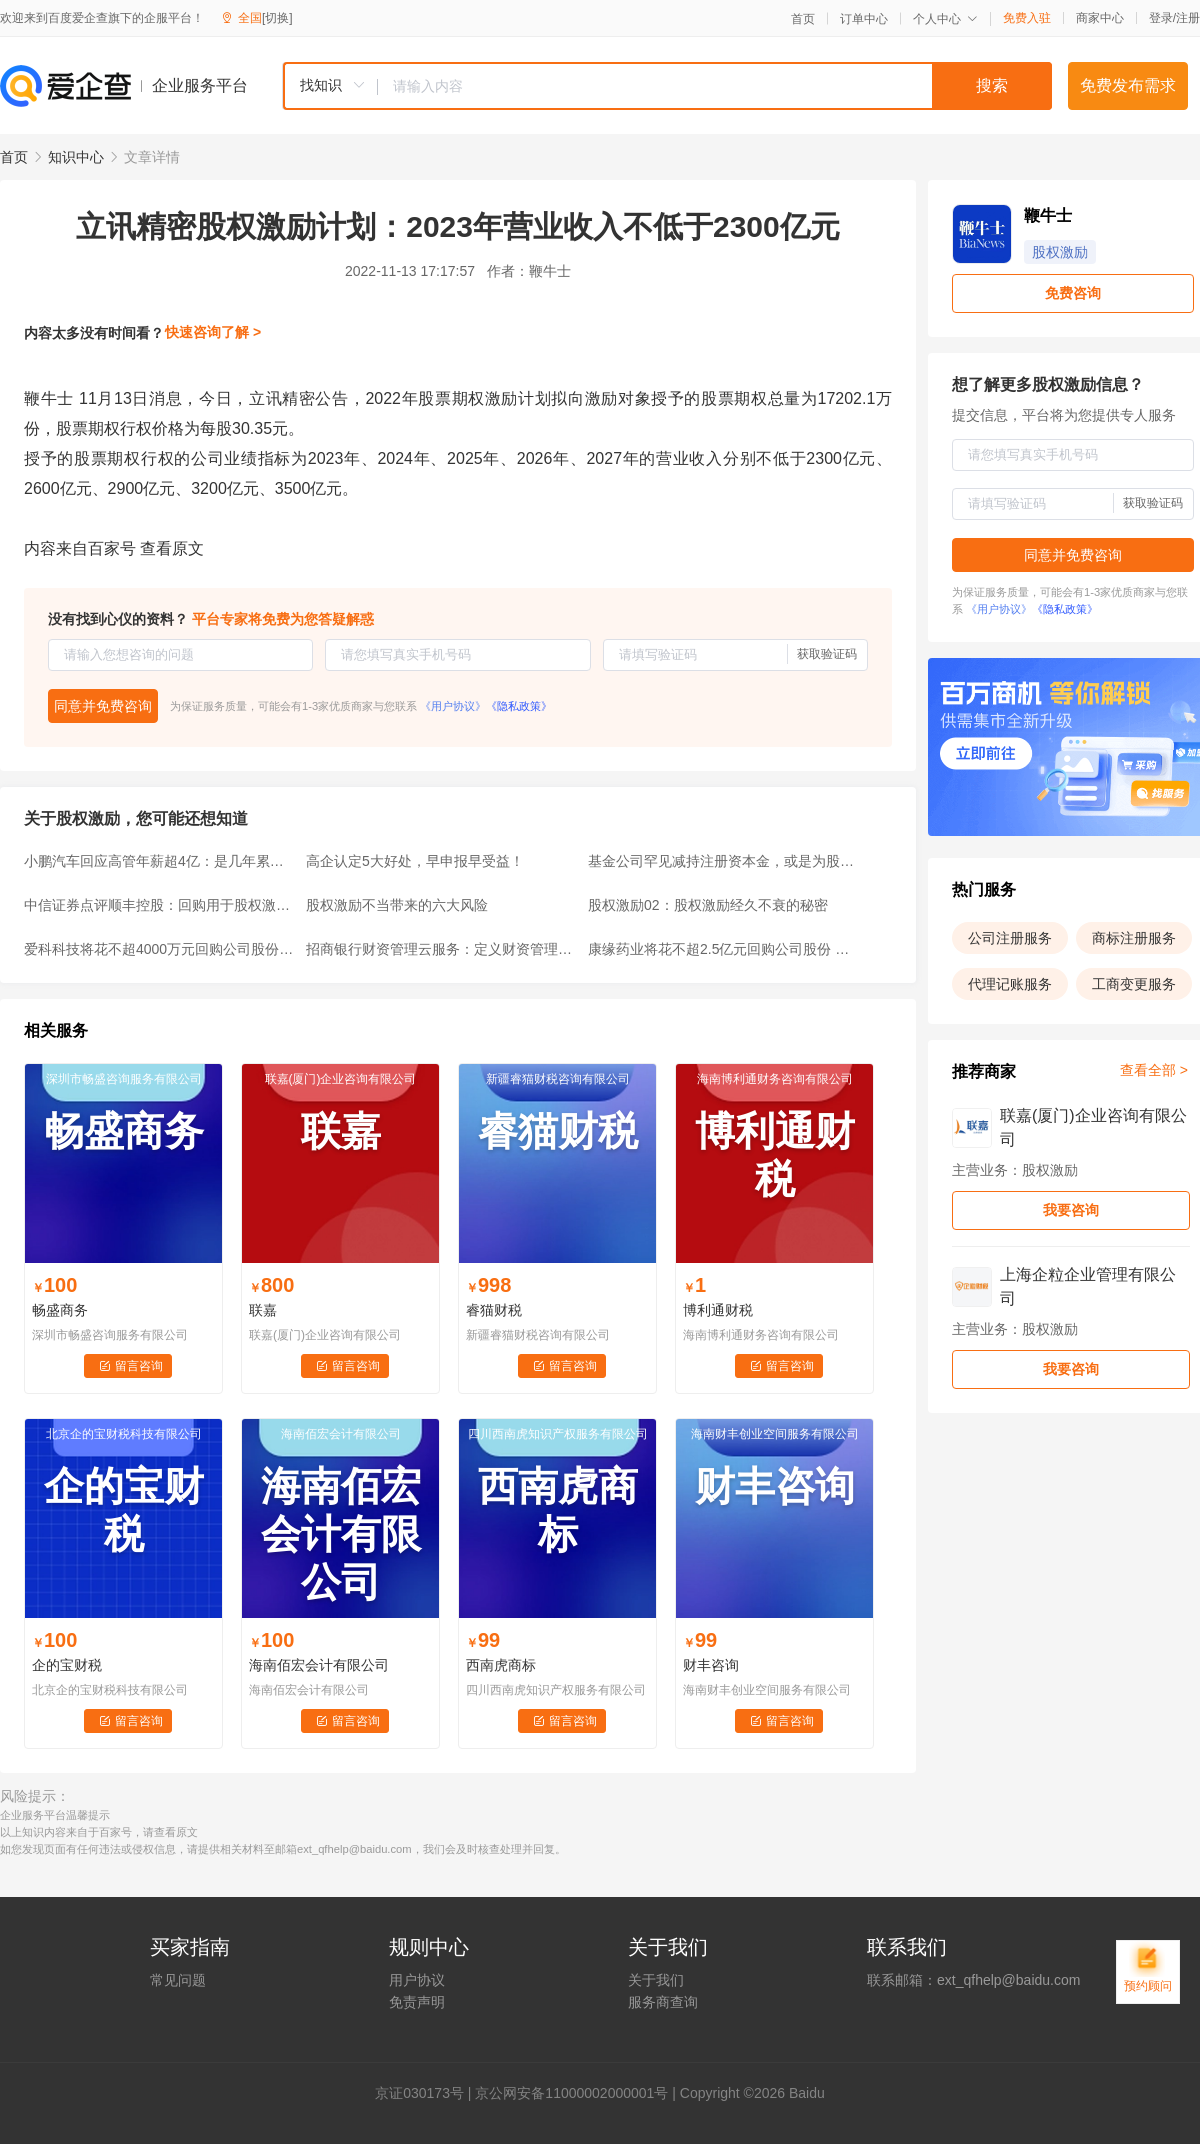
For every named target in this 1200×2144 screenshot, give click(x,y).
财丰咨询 (711, 1665)
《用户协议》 (453, 706)
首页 (803, 19)
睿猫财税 (494, 1310)
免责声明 (417, 2002)
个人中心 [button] (945, 19)
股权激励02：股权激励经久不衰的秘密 (708, 905)
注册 (1188, 18)
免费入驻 (1027, 18)
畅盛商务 (60, 1310)
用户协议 (417, 1980)
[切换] (277, 18)
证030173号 (426, 2093)
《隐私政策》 (519, 706)
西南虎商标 (501, 1665)
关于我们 (656, 1980)
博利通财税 (718, 1310)
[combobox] (667, 86)
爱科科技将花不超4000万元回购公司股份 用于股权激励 (159, 949)
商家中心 (1100, 18)
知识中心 (76, 157)
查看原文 (172, 548)
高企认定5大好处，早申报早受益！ (415, 861)
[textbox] (715, 86)
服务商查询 (663, 2002)
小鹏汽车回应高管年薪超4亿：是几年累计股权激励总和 (159, 861)
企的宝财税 (67, 1665)
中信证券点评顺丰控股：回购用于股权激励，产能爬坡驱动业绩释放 (159, 905)
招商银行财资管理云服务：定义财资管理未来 (441, 949)
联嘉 (263, 1310)
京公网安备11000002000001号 (571, 2093)
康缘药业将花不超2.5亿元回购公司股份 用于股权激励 (723, 949)
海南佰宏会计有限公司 (319, 1665)
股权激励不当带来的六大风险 (397, 905)
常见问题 (178, 1980)
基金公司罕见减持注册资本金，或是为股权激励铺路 (723, 861)
